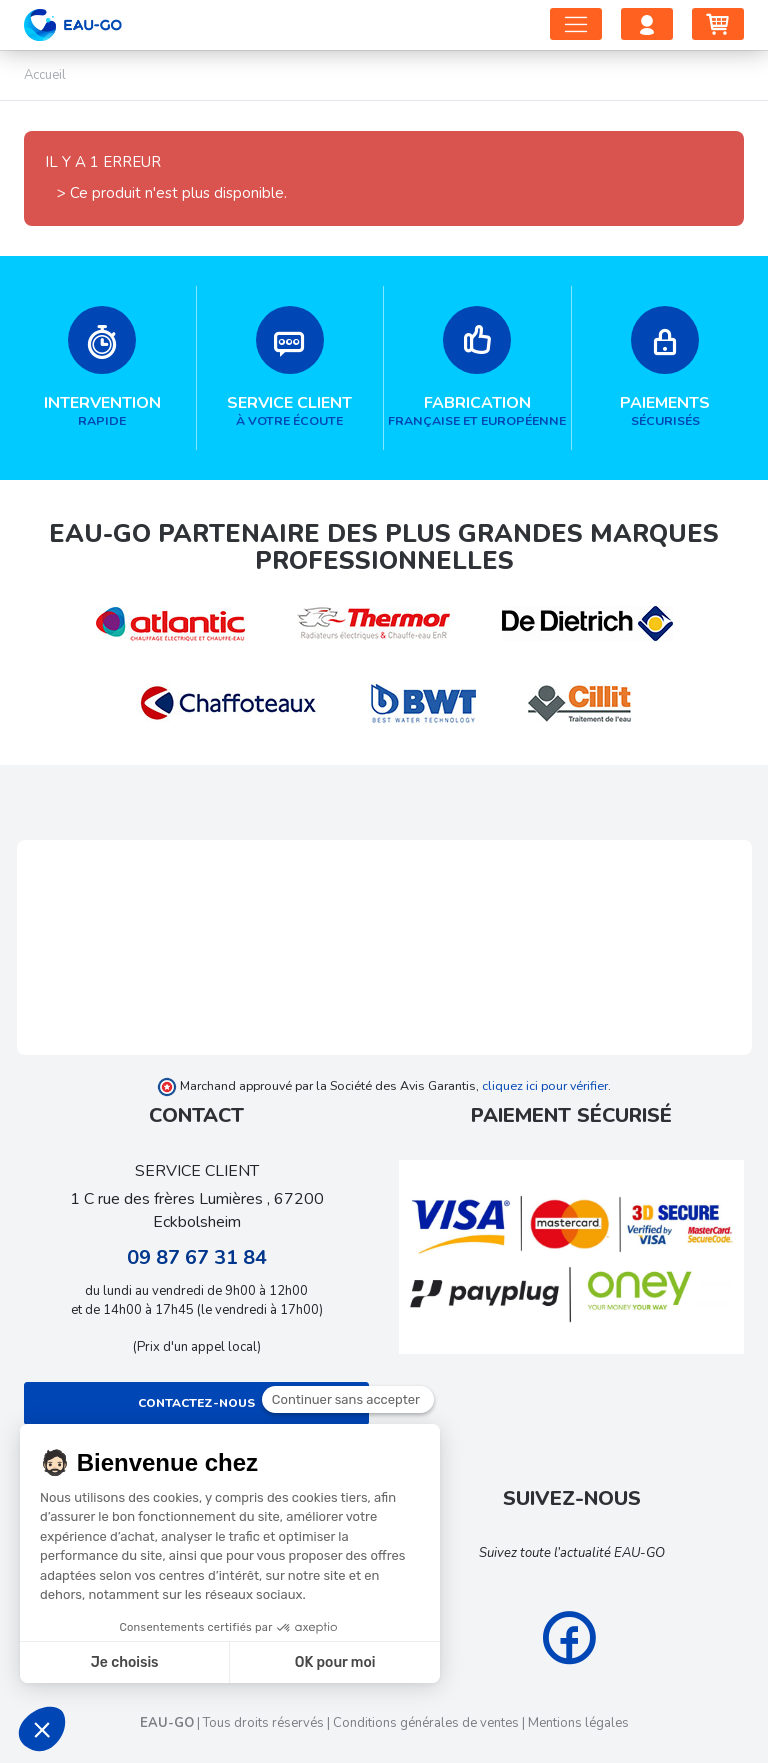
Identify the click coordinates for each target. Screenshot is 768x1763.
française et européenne (477, 367)
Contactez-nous (196, 1403)
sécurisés (666, 367)
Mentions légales (578, 1723)
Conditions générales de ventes (426, 1723)
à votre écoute (290, 367)
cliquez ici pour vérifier (545, 1085)
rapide (102, 367)
